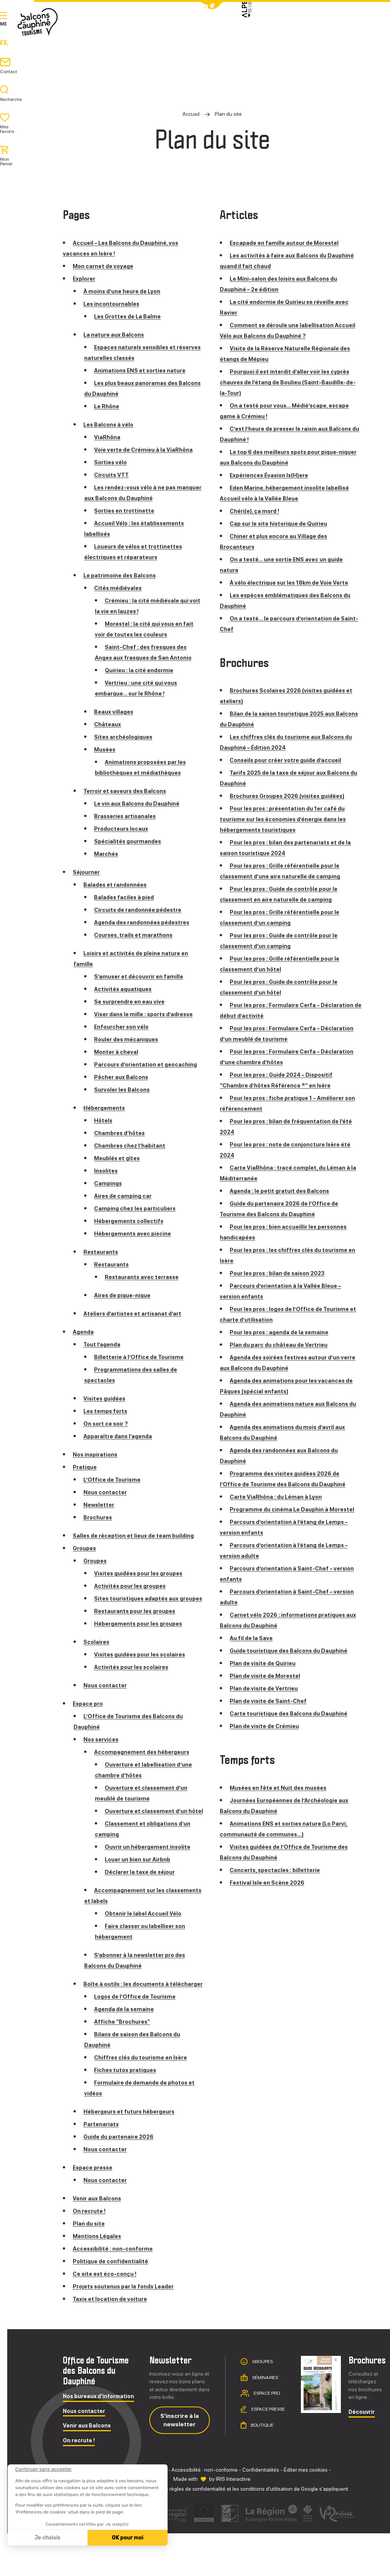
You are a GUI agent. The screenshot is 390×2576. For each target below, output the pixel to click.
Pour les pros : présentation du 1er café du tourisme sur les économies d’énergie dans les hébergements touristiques (288, 819)
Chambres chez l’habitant (132, 1156)
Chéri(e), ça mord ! (257, 511)
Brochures (99, 1528)
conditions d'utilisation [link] (266, 2531)
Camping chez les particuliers (138, 1219)
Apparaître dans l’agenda (120, 1446)
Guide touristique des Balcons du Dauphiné (293, 1661)
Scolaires (97, 1663)
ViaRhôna (108, 437)
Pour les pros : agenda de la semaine (283, 1332)
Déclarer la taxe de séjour (142, 1904)
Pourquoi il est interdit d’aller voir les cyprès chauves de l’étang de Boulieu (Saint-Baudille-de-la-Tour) (289, 382)
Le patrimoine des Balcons (122, 575)
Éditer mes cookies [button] (306, 2512)
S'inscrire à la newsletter (179, 2462)
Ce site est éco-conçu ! (107, 2316)
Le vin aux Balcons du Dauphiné (139, 803)
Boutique (261, 2467)
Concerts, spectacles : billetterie (278, 1880)
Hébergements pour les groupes (142, 1645)
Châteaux (108, 724)
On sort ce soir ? (107, 1434)
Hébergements (106, 1118)
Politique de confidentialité (113, 2303)
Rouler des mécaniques (128, 1039)
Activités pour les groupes (133, 1596)
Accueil (191, 114)
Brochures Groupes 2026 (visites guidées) (293, 796)
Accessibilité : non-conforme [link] (204, 2512)
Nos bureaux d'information (98, 2439)
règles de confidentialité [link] (197, 2531)
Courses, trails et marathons (136, 935)
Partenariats (101, 2166)
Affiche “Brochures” (125, 2064)
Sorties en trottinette (126, 510)
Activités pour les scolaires (134, 1688)
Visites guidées (106, 1409)
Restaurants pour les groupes (138, 1632)
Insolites (107, 1181)
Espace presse (95, 2210)
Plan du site (90, 2266)
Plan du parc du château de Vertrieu (282, 1344)
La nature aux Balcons (115, 334)
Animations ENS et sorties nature (143, 370)
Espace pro (89, 1725)
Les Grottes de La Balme (130, 316)
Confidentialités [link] (260, 2512)
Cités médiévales (119, 588)
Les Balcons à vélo (110, 424)
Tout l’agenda (103, 1355)
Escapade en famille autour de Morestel (288, 242)
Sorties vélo (111, 462)
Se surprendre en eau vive (132, 1001)
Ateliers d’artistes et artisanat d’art (135, 1324)
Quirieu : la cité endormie (141, 670)
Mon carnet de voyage (105, 266)
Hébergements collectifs (131, 1231)
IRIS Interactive (233, 2521)
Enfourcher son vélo (124, 1026)
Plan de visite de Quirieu (265, 1673)
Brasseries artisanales (127, 816)
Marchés (107, 853)
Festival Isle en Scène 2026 (270, 1893)
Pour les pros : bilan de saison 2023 (281, 1273)
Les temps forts (107, 1421)
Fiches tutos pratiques (127, 2112)
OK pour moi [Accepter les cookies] (128, 2537)
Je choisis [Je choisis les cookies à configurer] (48, 2537)
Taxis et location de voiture (112, 2341)
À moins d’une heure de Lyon (125, 291)
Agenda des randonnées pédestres (146, 922)
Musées (106, 749)
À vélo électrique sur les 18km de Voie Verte (294, 582)
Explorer (160, 34)
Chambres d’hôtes (121, 1143)
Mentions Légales (99, 2278)
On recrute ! (91, 2253)
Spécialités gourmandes (130, 841)
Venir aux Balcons (99, 2241)
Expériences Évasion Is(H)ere (273, 475)
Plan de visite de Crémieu (267, 1736)
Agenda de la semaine (126, 2051)
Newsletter (100, 1515)
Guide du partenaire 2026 (121, 2179)
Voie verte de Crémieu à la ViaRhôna (146, 449)
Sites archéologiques (126, 736)
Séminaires (264, 2419)
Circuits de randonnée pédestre (142, 909)
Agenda (298, 34)
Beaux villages (115, 711)
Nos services (102, 1760)
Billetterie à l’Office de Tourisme (142, 1367)
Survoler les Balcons (124, 1100)
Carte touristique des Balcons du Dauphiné (293, 1724)
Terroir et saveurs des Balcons (128, 791)
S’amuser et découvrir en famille (142, 976)
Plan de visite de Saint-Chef (270, 1711)
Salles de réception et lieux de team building (138, 1546)
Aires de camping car (125, 1206)
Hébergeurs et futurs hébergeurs (133, 2154)
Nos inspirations (97, 1465)
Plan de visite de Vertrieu (266, 1699)
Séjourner (208, 34)
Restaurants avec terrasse (144, 1287)
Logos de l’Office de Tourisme (138, 2039)
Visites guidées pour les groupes (142, 1584)
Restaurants (101, 1262)
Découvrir (361, 2455)
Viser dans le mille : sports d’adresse (147, 1014)
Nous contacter (106, 1502)
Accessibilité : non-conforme (116, 2291)
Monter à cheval (117, 1051)
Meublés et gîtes (119, 1168)
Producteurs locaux (123, 828)
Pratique (256, 34)
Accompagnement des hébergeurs (146, 1773)
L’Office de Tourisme (114, 1490)
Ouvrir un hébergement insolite (151, 1878)
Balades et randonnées (117, 884)
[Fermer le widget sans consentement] (43, 2469)
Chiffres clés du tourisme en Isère (144, 2100)
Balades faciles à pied (126, 897)
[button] (212, 6)
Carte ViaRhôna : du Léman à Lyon (279, 1496)
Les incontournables (114, 303)
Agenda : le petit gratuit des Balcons (283, 1190)
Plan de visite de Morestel (267, 1686)
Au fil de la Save (252, 1648)
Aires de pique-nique (125, 1306)
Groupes (86, 1558)
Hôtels (104, 1131)
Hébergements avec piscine (135, 1244)
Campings (109, 1194)
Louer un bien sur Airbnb (141, 1891)
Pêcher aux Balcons (123, 1087)
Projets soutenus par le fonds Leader (127, 2329)
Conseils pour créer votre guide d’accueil (291, 760)
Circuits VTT (113, 474)
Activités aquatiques (124, 989)
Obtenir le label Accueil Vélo (146, 1945)
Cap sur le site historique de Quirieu (283, 523)
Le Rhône (107, 406)
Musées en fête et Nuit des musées (282, 1798)
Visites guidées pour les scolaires (143, 1675)
